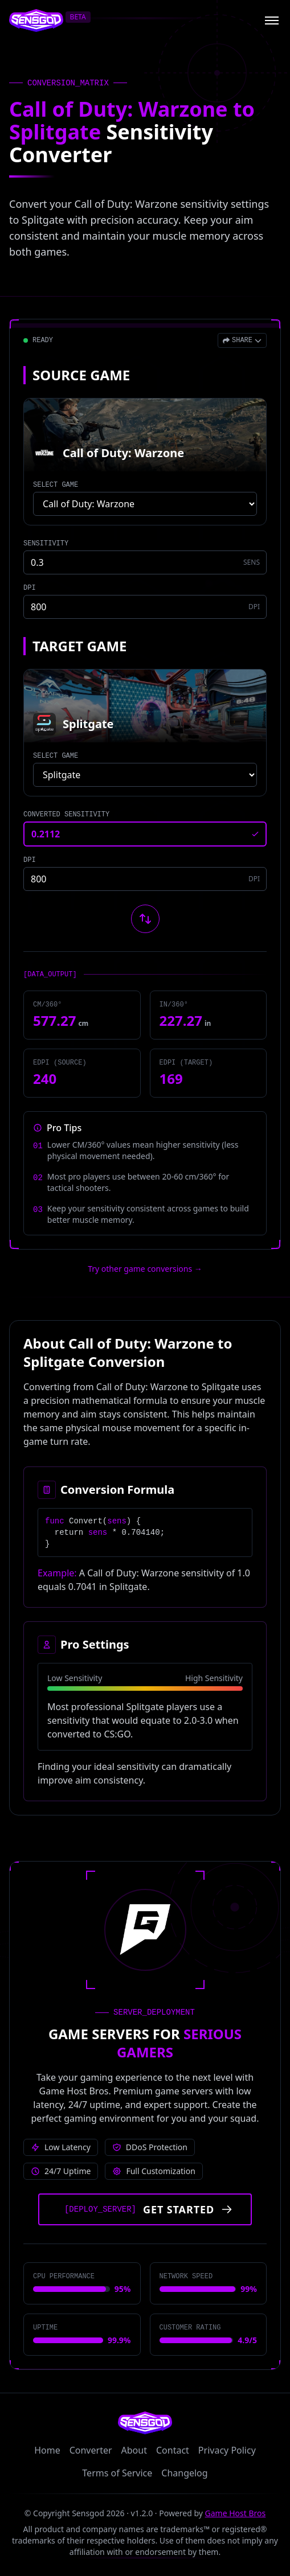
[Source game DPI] (145, 607)
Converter (91, 2450)
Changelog (184, 2473)
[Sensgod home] (36, 20)
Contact (172, 2450)
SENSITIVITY (45, 544)
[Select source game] (145, 504)
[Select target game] (145, 775)
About (134, 2450)
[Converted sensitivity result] (145, 834)
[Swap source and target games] (145, 919)
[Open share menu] (242, 340)
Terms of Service (117, 2473)
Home (47, 2450)
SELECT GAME (55, 485)
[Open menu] (272, 20)
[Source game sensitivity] (145, 562)
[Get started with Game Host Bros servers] (145, 2209)
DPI (29, 588)
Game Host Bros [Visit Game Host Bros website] (235, 2513)
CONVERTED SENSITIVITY (66, 815)
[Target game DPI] (145, 879)
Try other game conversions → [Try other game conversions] (145, 1268)
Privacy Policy (227, 2450)
